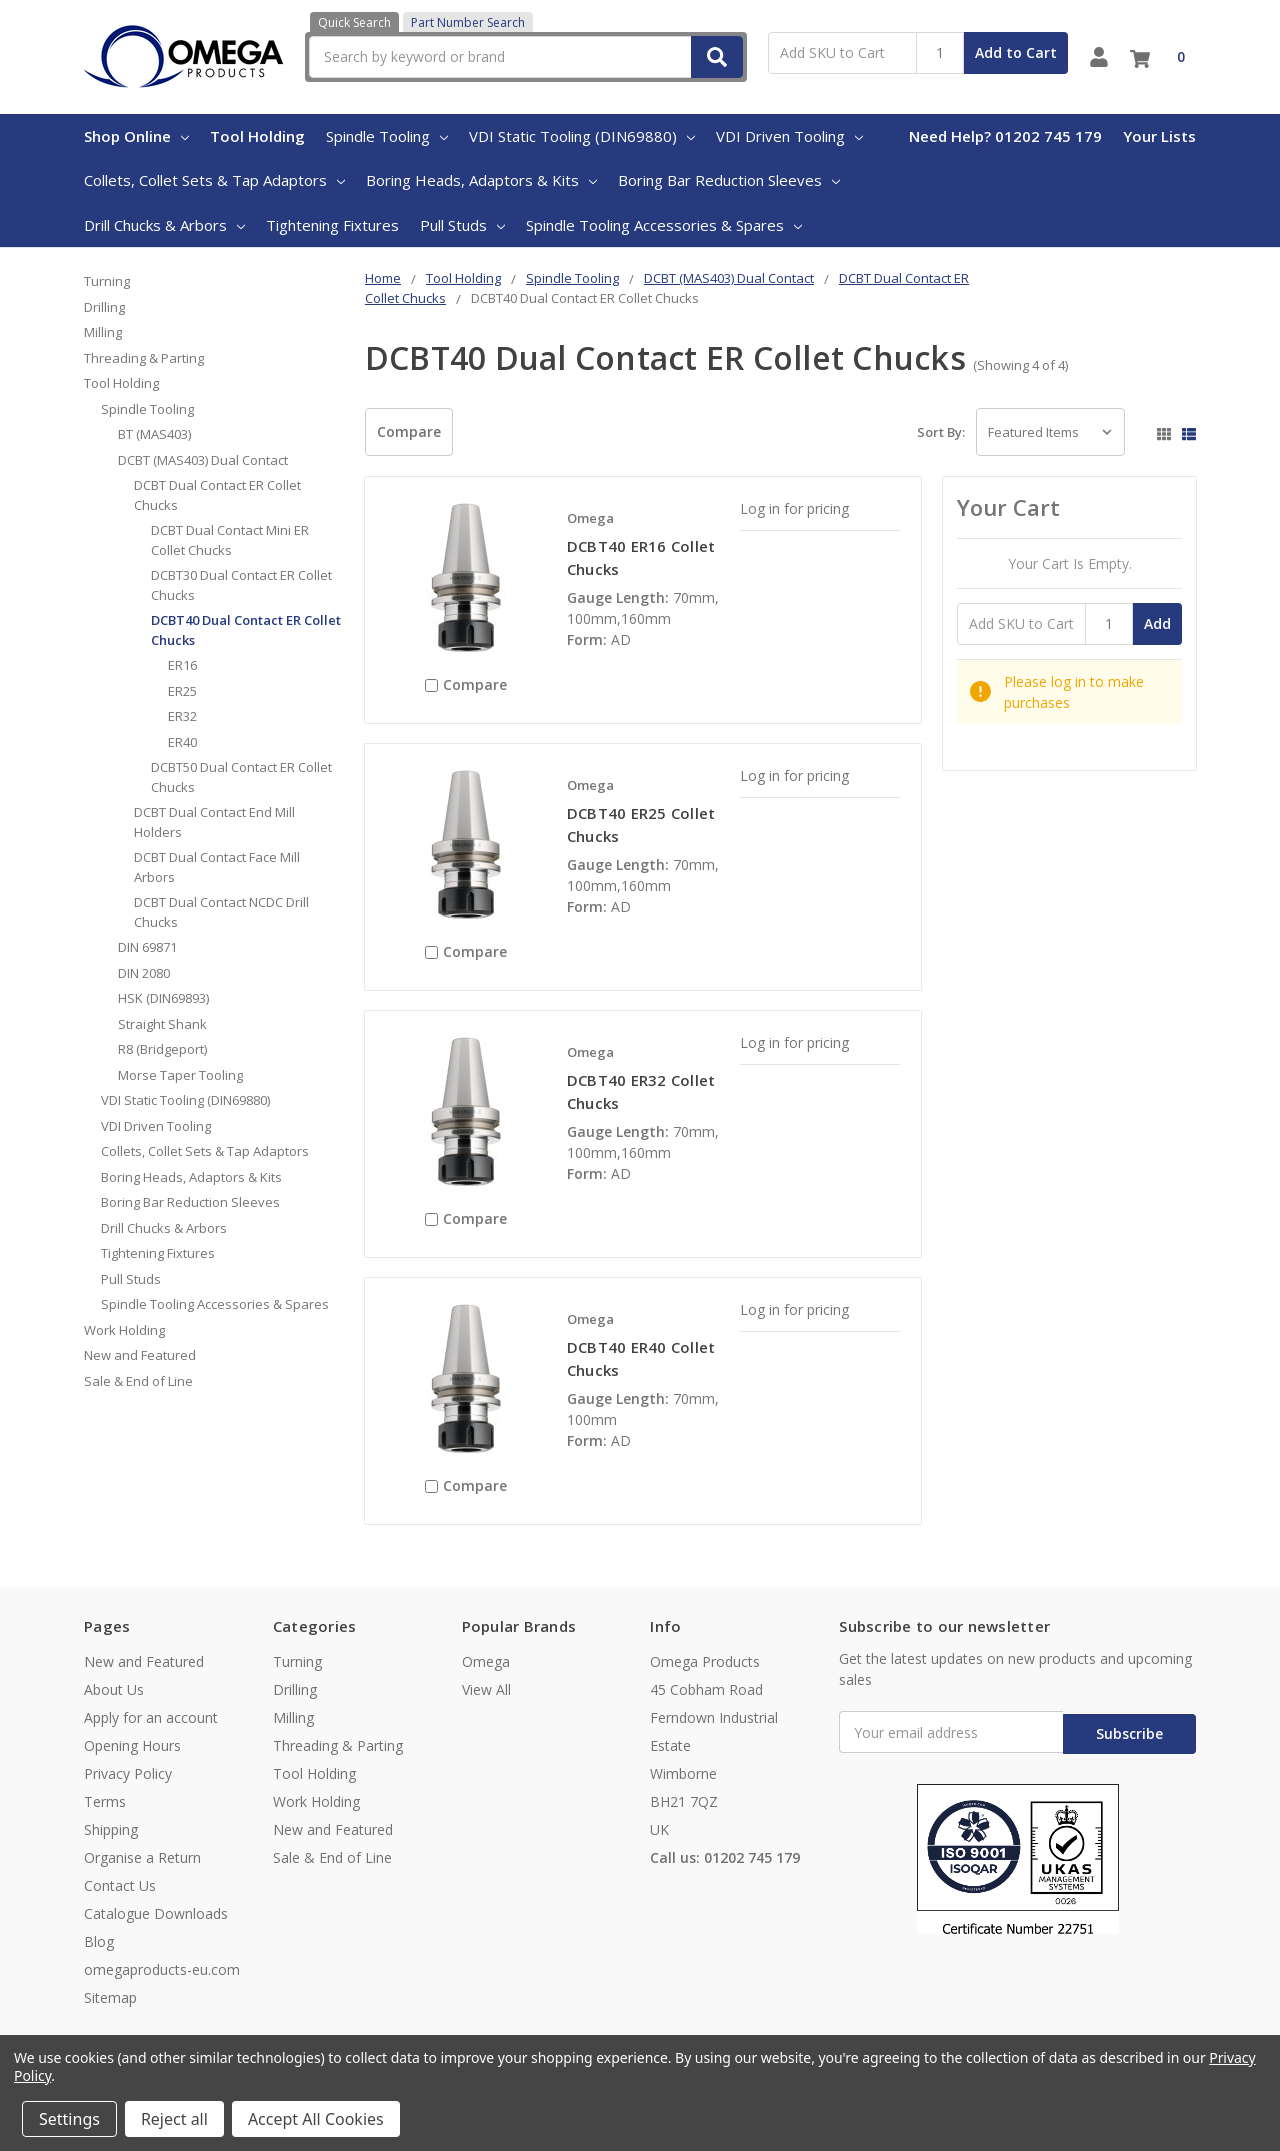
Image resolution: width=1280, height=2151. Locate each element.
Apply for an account (151, 1717)
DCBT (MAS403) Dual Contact (203, 460)
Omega (486, 1661)
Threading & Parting (144, 358)
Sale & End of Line (138, 1381)
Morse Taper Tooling (180, 1075)
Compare (409, 431)
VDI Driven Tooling (789, 136)
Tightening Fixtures (332, 225)
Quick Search (354, 22)
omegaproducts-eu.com (162, 1969)
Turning (107, 281)
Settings (69, 2119)
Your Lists (1159, 136)
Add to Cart (1016, 52)
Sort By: (941, 432)
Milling (103, 332)
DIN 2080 (144, 973)
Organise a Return (142, 1857)
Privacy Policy (128, 1773)
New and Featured (140, 1355)
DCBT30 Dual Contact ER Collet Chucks (241, 585)
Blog (99, 1941)
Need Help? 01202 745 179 (1005, 136)
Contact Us (120, 1885)
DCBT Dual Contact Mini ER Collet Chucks (230, 540)
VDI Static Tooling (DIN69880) (582, 136)
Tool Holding (257, 136)
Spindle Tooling (387, 136)
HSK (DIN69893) (163, 998)
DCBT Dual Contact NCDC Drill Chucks (221, 912)
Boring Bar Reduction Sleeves (729, 180)
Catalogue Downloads (156, 1913)
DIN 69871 (147, 947)
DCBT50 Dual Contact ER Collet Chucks (241, 777)
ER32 (182, 716)
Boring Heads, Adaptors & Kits (481, 180)
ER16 (182, 665)
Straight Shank (162, 1024)
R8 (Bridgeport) (162, 1049)
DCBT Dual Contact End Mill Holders (214, 822)
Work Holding (124, 1330)
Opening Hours (132, 1745)
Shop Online (136, 136)
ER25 (182, 691)
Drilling (104, 307)
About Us (114, 1689)
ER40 (182, 742)
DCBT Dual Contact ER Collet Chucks (217, 495)
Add (1157, 623)
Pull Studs (462, 225)
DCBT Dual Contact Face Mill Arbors (217, 867)
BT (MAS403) (154, 434)
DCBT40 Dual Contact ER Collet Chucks (246, 630)
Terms (105, 1801)
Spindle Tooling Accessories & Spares (664, 225)
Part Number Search (468, 22)
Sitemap (110, 1997)
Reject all (174, 2119)
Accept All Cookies (316, 2119)
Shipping (111, 1829)
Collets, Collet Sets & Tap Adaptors (214, 180)
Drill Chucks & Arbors (164, 225)
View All (486, 1689)
